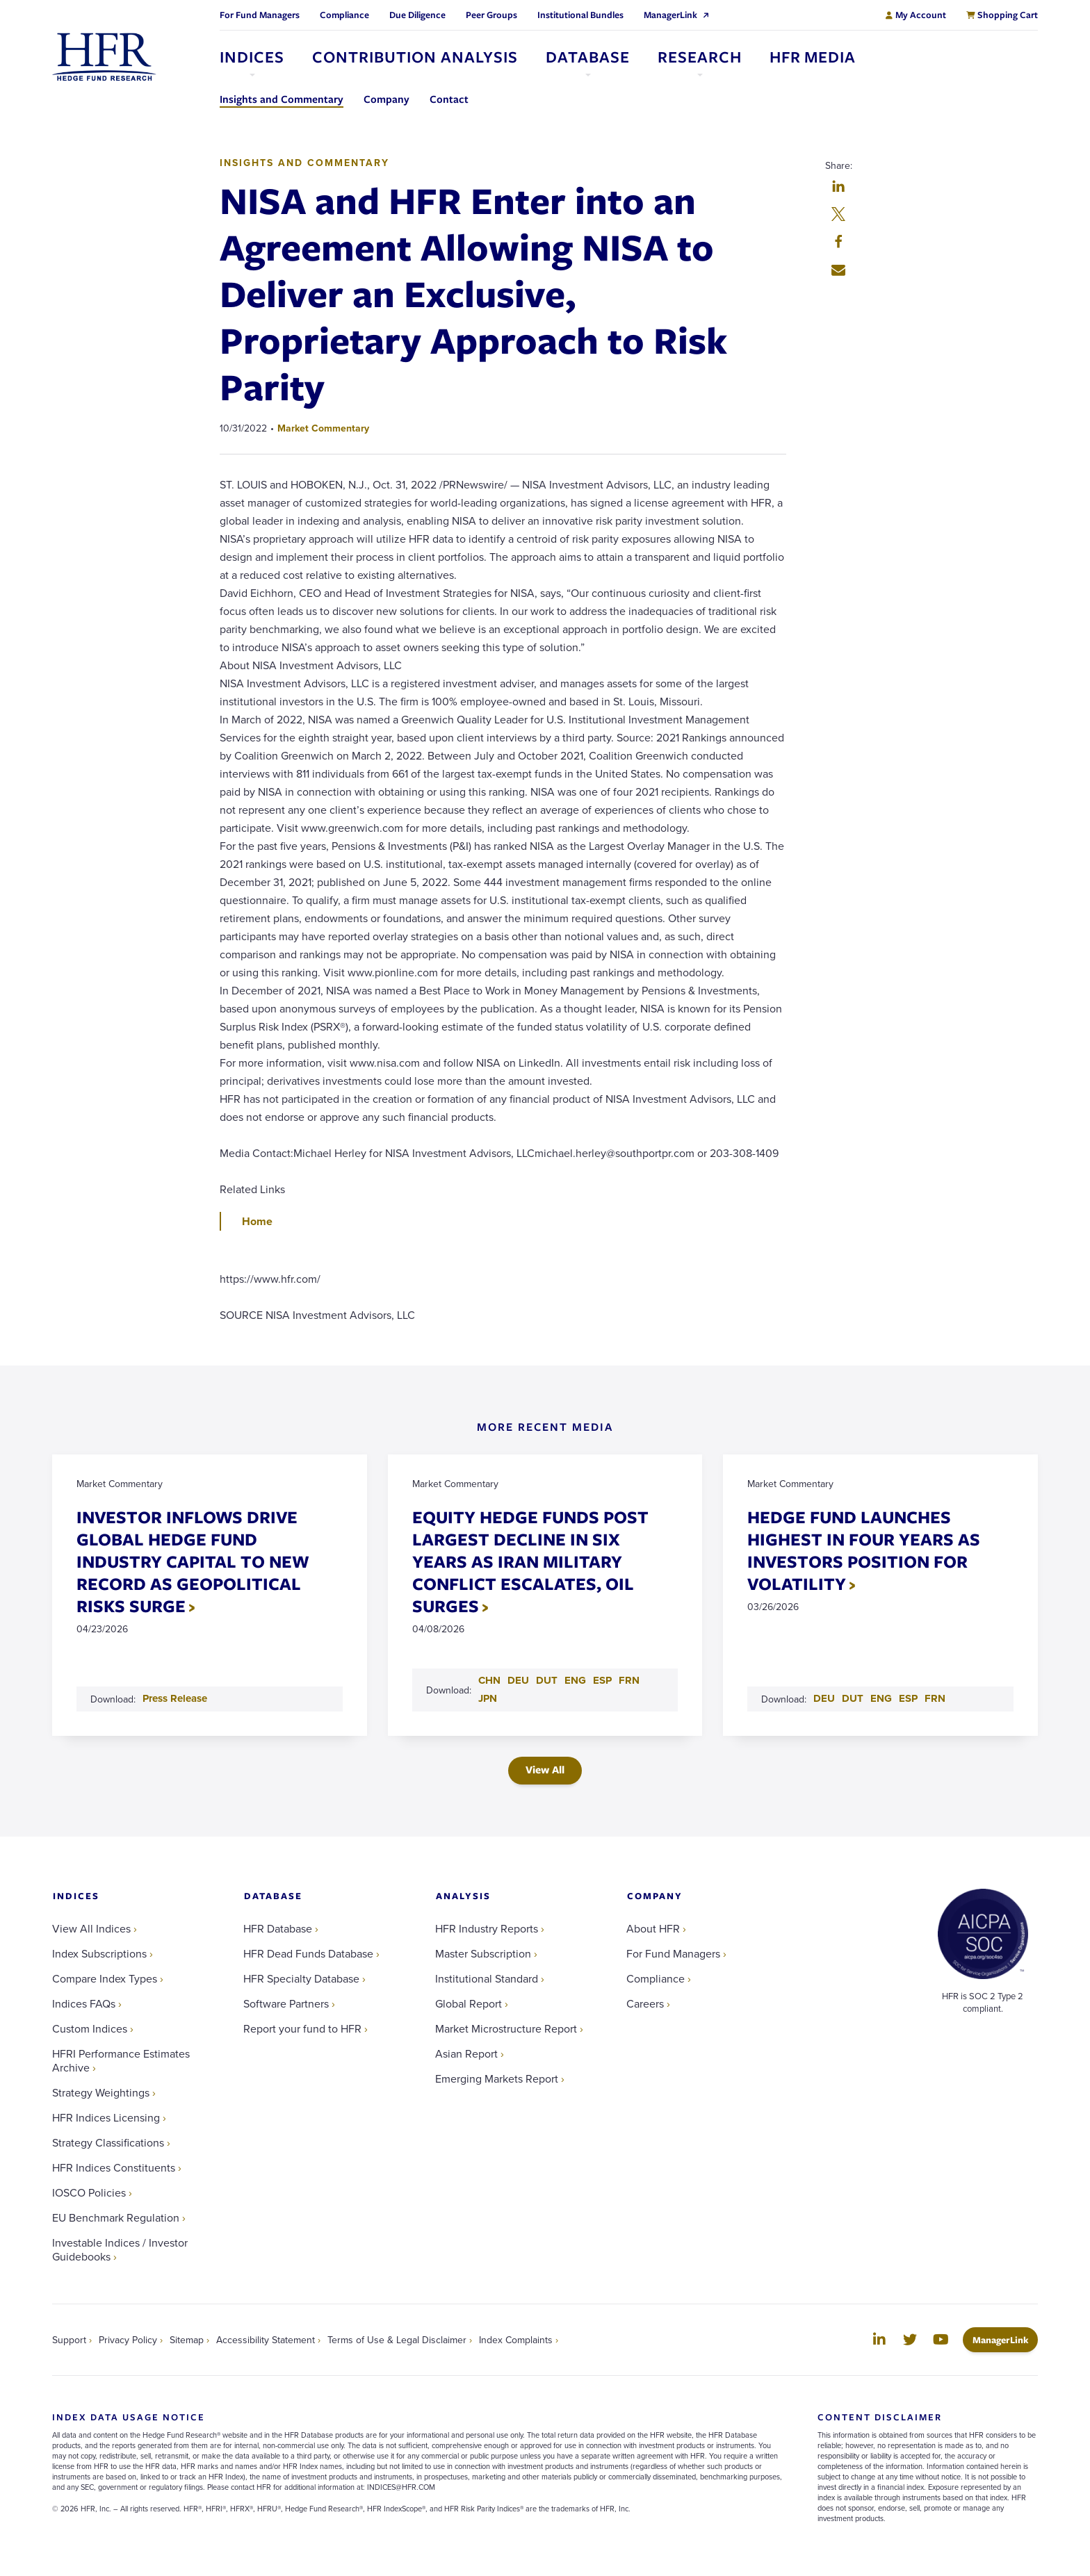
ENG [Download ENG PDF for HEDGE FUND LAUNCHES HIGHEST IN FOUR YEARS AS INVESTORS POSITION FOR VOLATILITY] (881, 1698)
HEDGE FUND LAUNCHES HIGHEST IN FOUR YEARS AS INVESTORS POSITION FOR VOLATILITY (863, 1550)
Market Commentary (323, 428)
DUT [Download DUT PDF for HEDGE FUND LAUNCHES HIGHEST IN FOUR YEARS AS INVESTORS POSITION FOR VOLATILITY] (852, 1698)
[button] (838, 188)
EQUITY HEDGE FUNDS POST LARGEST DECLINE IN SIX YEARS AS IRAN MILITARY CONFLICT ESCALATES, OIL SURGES (530, 1561)
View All (545, 1769)
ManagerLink (1005, 2339)
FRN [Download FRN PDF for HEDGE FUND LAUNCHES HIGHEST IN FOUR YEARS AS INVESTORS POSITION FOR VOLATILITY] (935, 1698)
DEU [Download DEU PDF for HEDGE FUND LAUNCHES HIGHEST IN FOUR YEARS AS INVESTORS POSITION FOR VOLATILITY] (824, 1698)
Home (257, 1221)
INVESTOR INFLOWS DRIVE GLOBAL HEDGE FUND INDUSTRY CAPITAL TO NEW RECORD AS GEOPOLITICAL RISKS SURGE (192, 1561)
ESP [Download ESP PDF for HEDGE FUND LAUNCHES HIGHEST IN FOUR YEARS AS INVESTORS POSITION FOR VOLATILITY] (908, 1698)
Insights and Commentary (304, 163)
